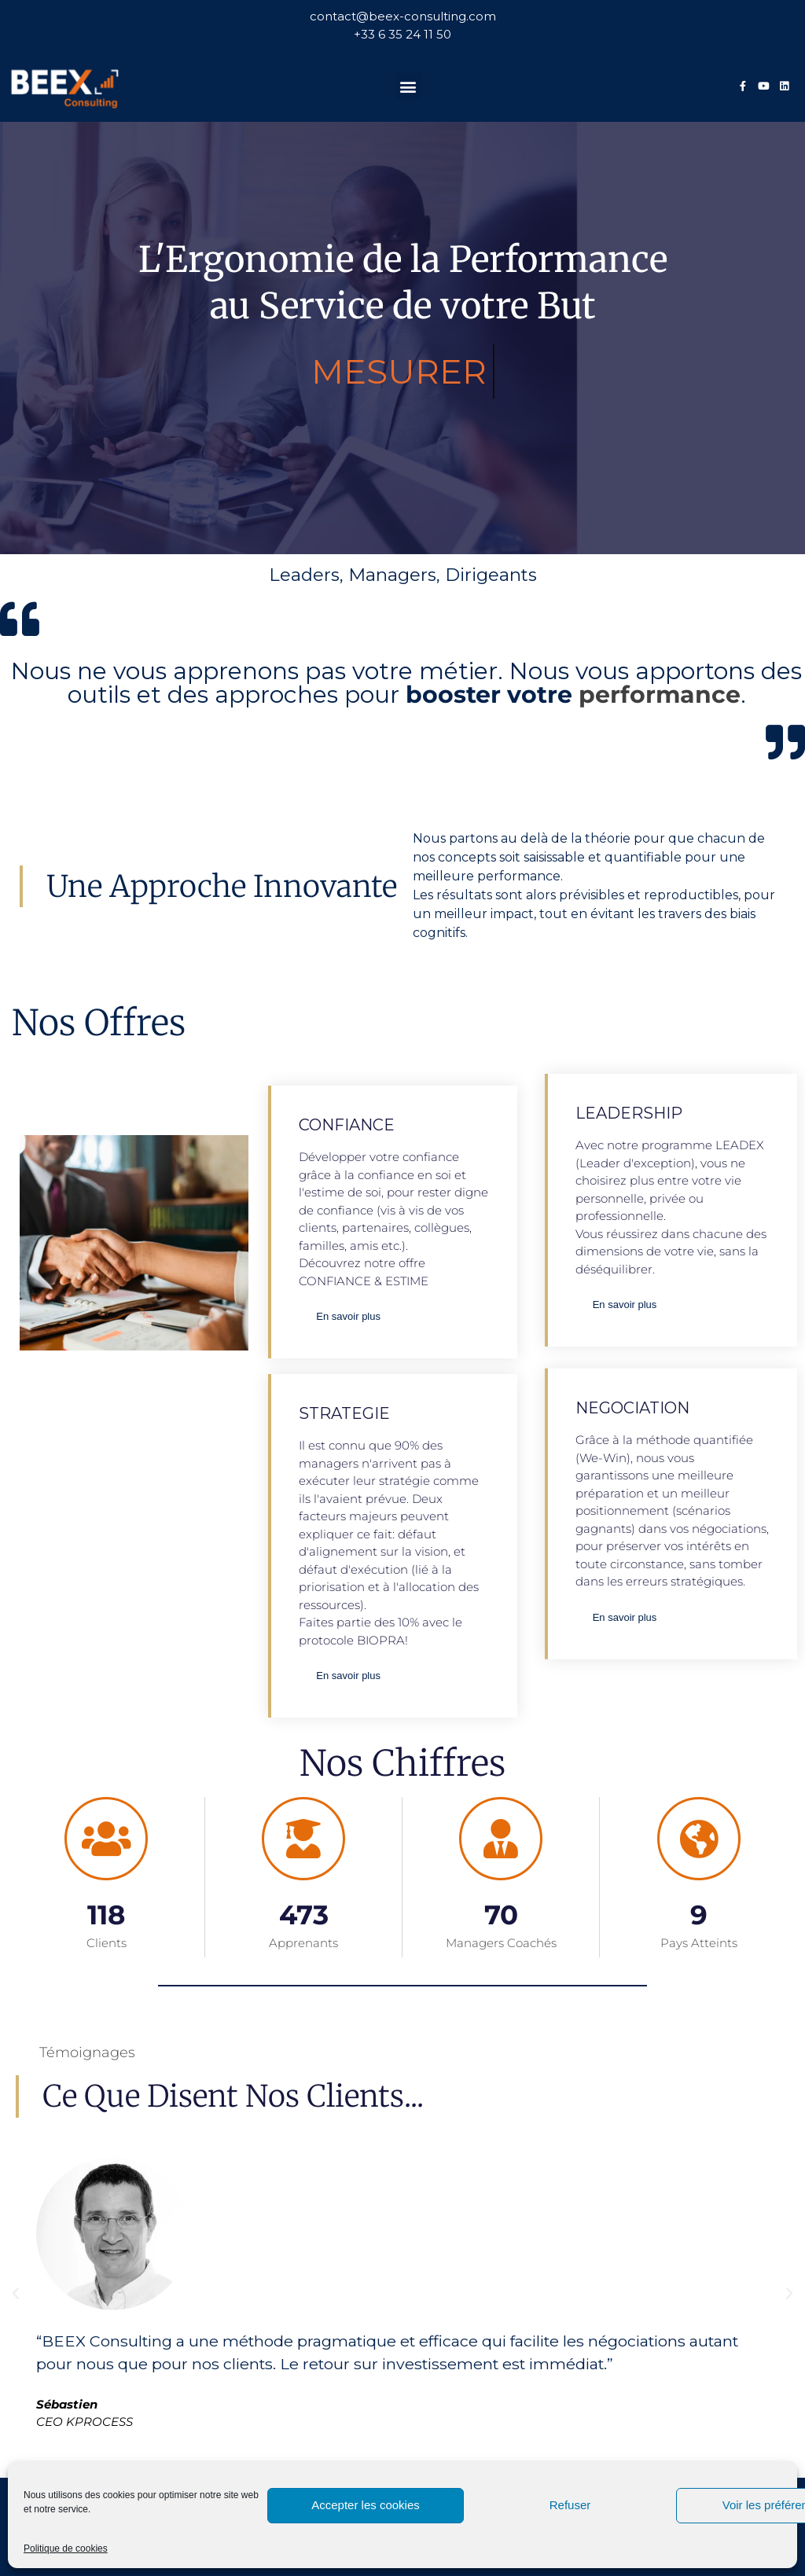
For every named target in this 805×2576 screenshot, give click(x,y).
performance (660, 694)
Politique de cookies (66, 2548)
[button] (408, 86)
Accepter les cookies (365, 2505)
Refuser (570, 2505)
